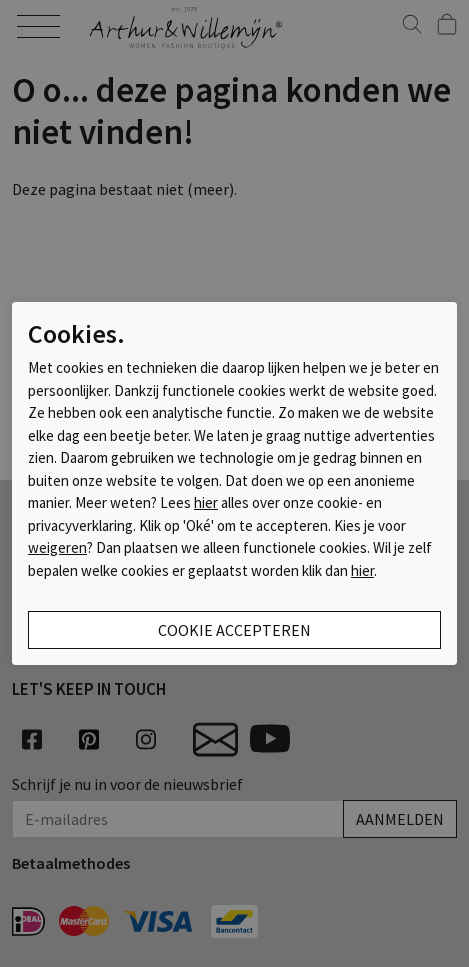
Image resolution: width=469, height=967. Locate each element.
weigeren (57, 547)
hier (206, 502)
